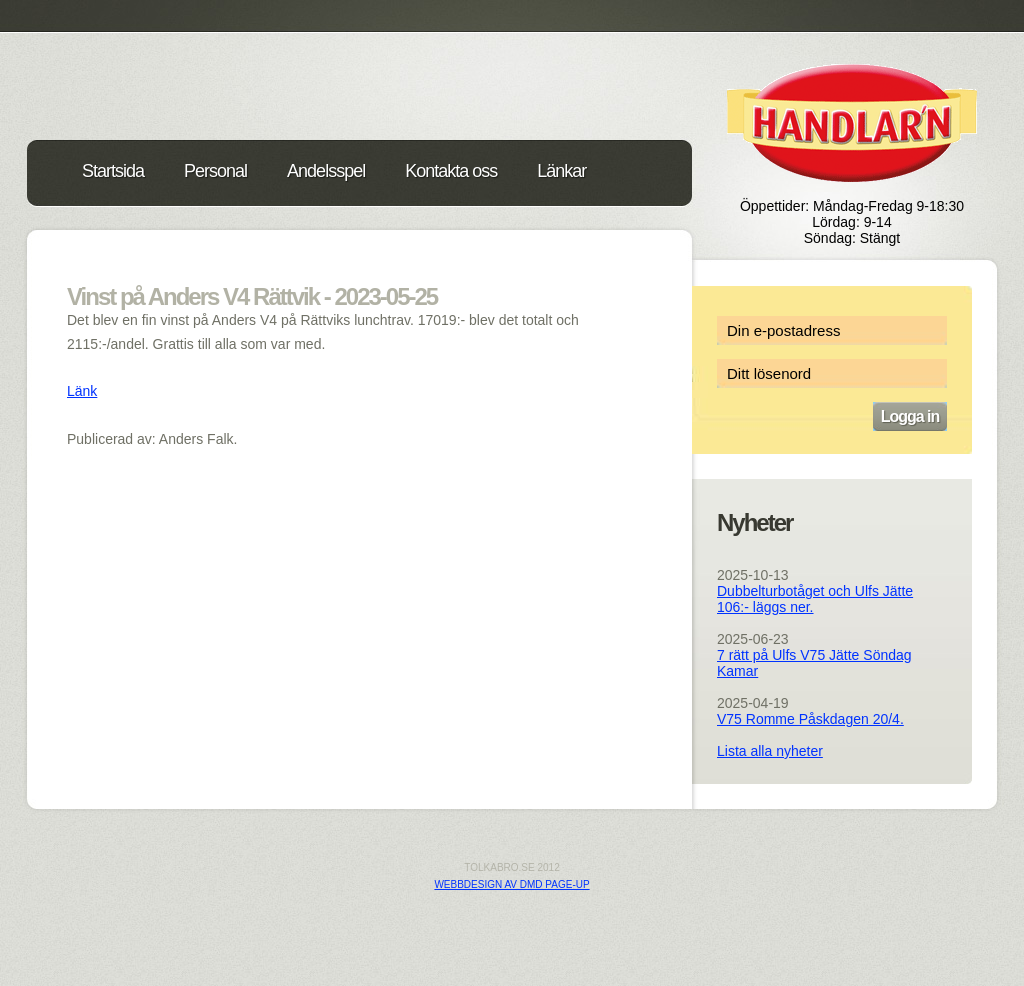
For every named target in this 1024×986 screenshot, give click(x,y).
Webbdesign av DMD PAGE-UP (511, 884)
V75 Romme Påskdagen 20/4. (810, 719)
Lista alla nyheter (770, 751)
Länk (82, 391)
